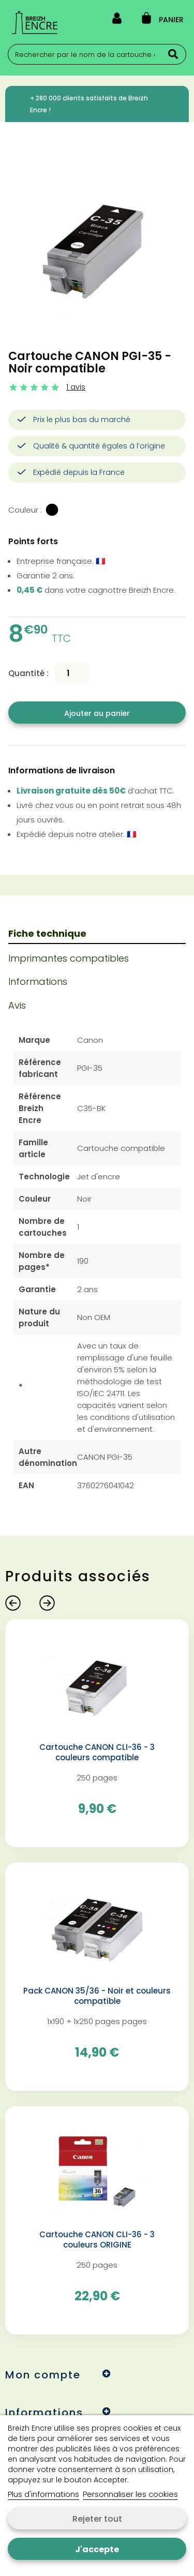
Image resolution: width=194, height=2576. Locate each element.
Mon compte (43, 2375)
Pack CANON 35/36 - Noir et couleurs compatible (97, 1996)
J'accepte (97, 2549)
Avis (17, 1005)
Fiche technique (47, 933)
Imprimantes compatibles (68, 958)
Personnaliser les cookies (130, 2494)
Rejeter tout (97, 2519)
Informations (37, 981)
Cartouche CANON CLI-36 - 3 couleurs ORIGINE (97, 2239)
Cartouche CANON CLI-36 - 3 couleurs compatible (97, 1752)
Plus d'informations (43, 2494)
